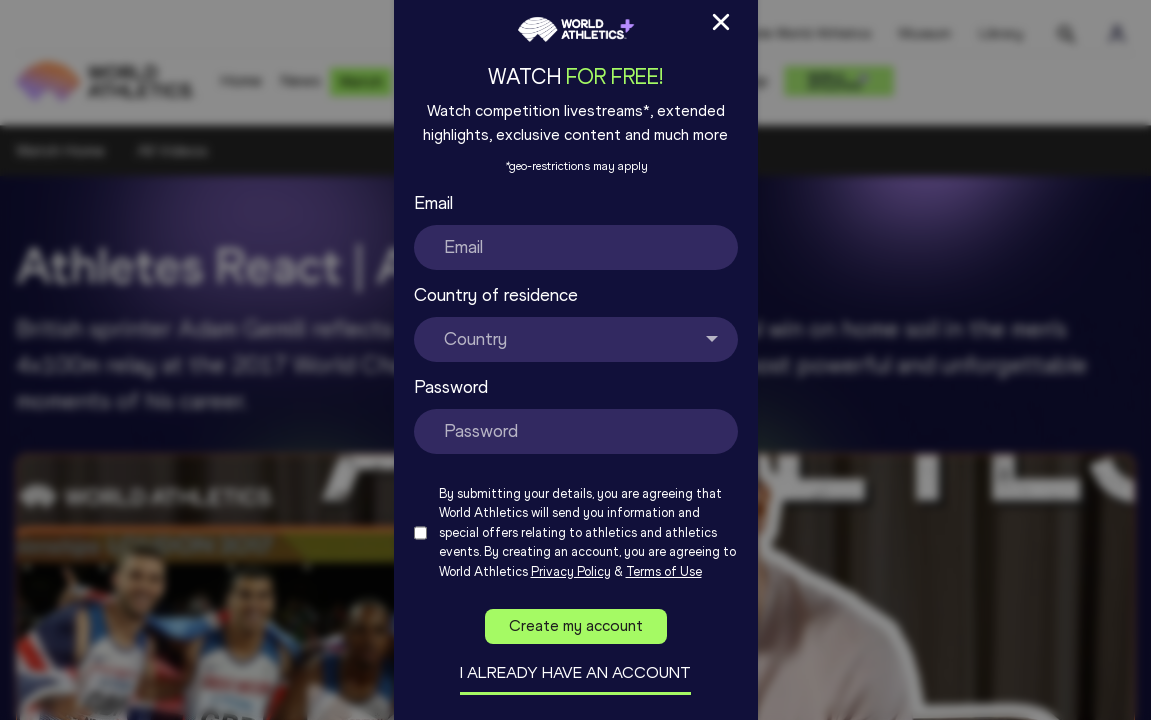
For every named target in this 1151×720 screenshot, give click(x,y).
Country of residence (496, 295)
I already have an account (575, 672)
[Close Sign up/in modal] (721, 22)
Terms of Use (664, 571)
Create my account (576, 625)
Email (433, 203)
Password (451, 387)
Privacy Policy (571, 571)
